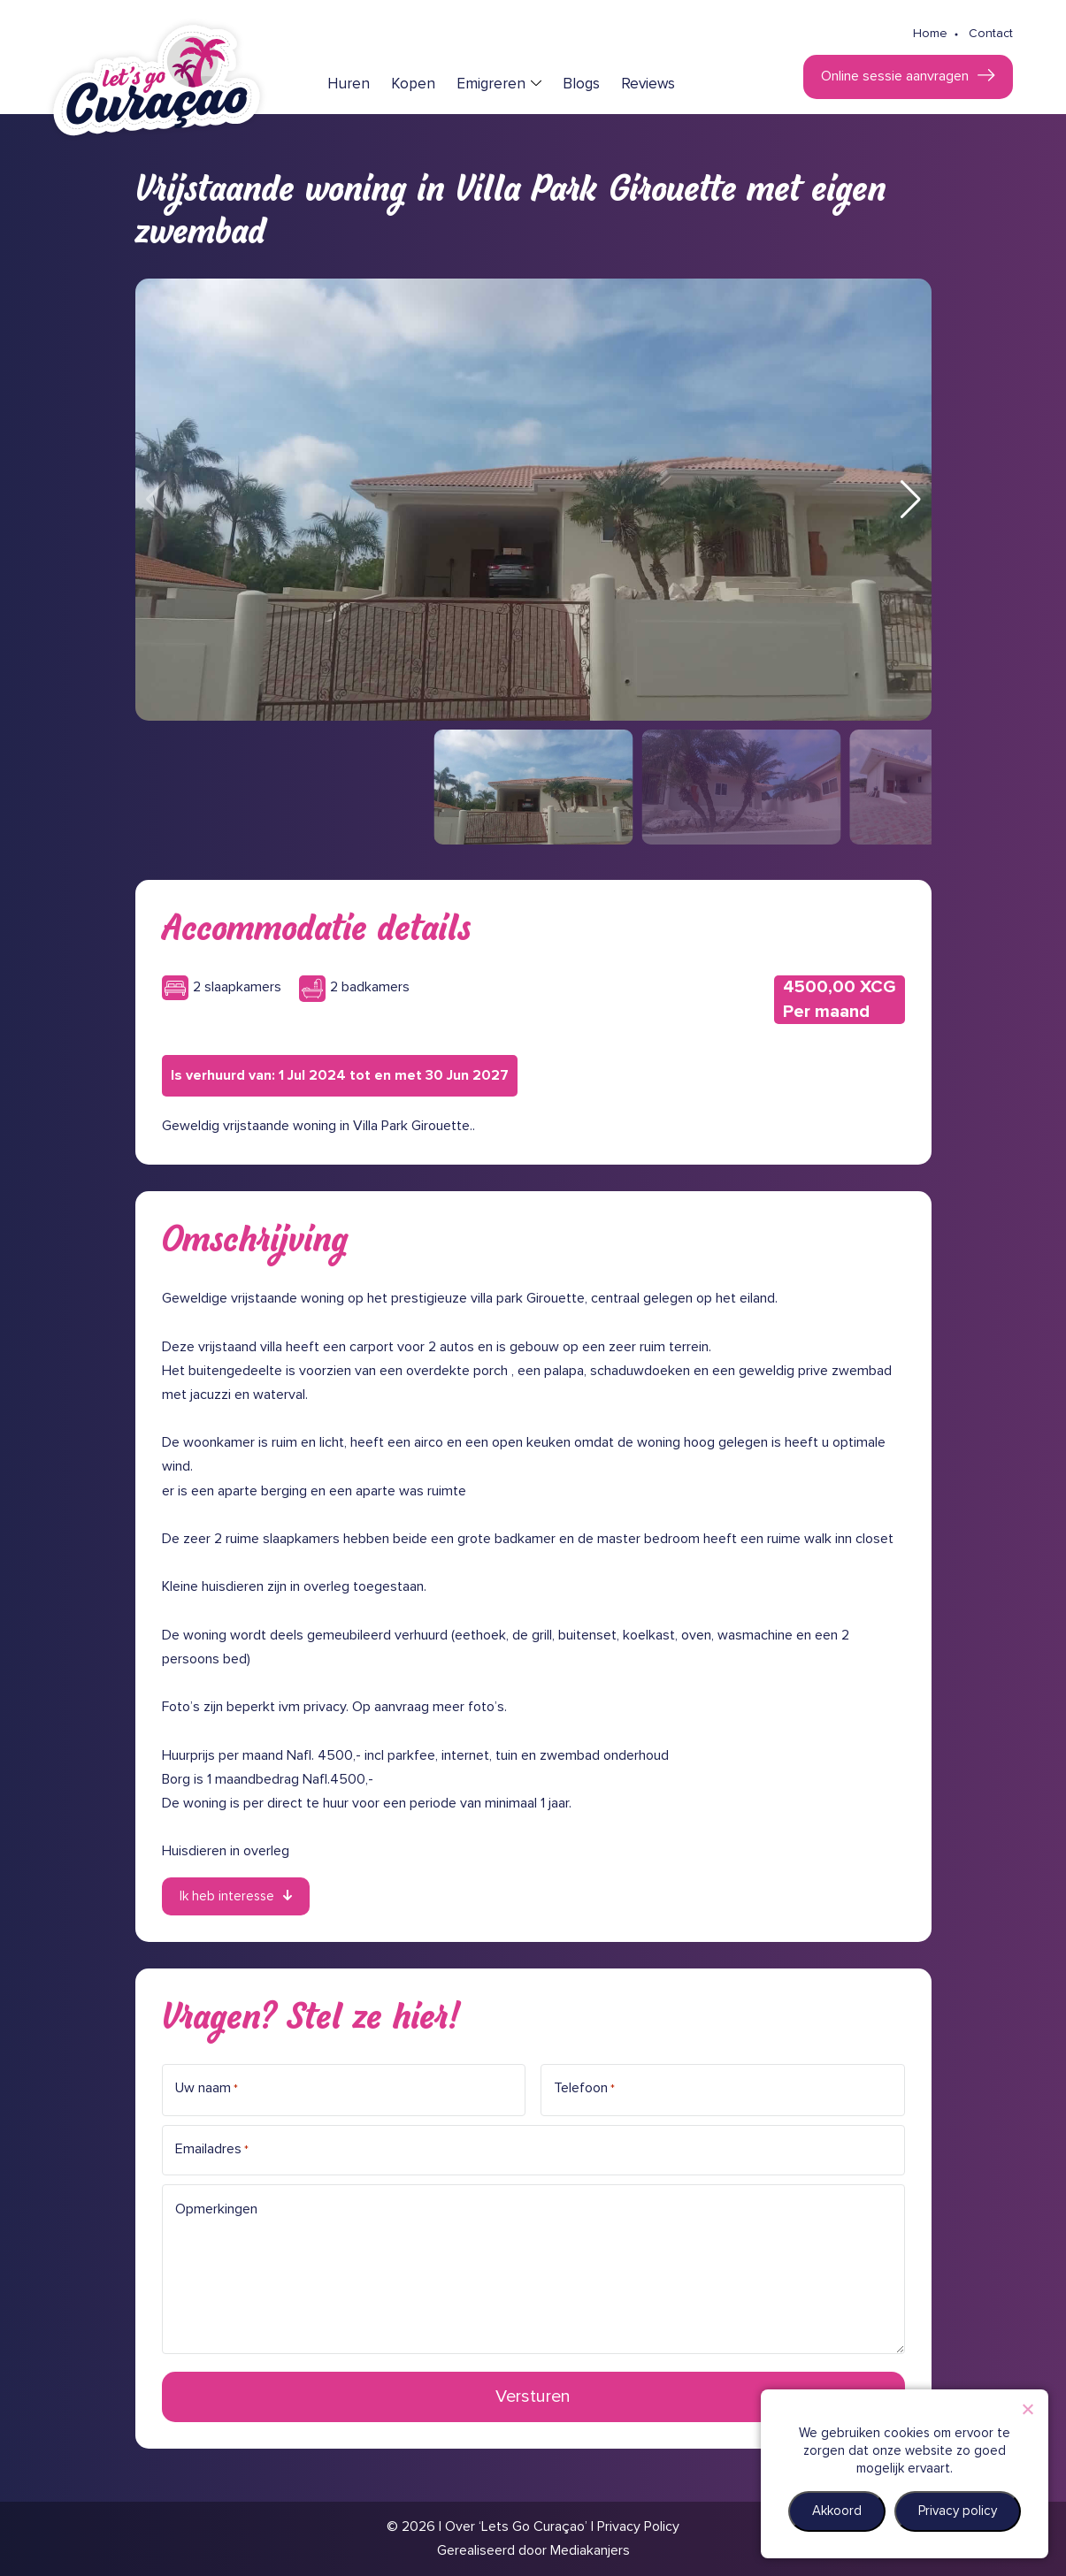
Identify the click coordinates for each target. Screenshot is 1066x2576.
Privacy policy (957, 2511)
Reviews (648, 84)
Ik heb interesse (227, 1896)
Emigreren (490, 84)
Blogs (581, 84)
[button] (911, 499)
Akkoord (837, 2511)
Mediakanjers (590, 2550)
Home (930, 33)
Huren (348, 84)
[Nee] (1027, 2409)
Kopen (413, 84)
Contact (991, 33)
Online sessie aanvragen (895, 76)
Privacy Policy (638, 2526)
